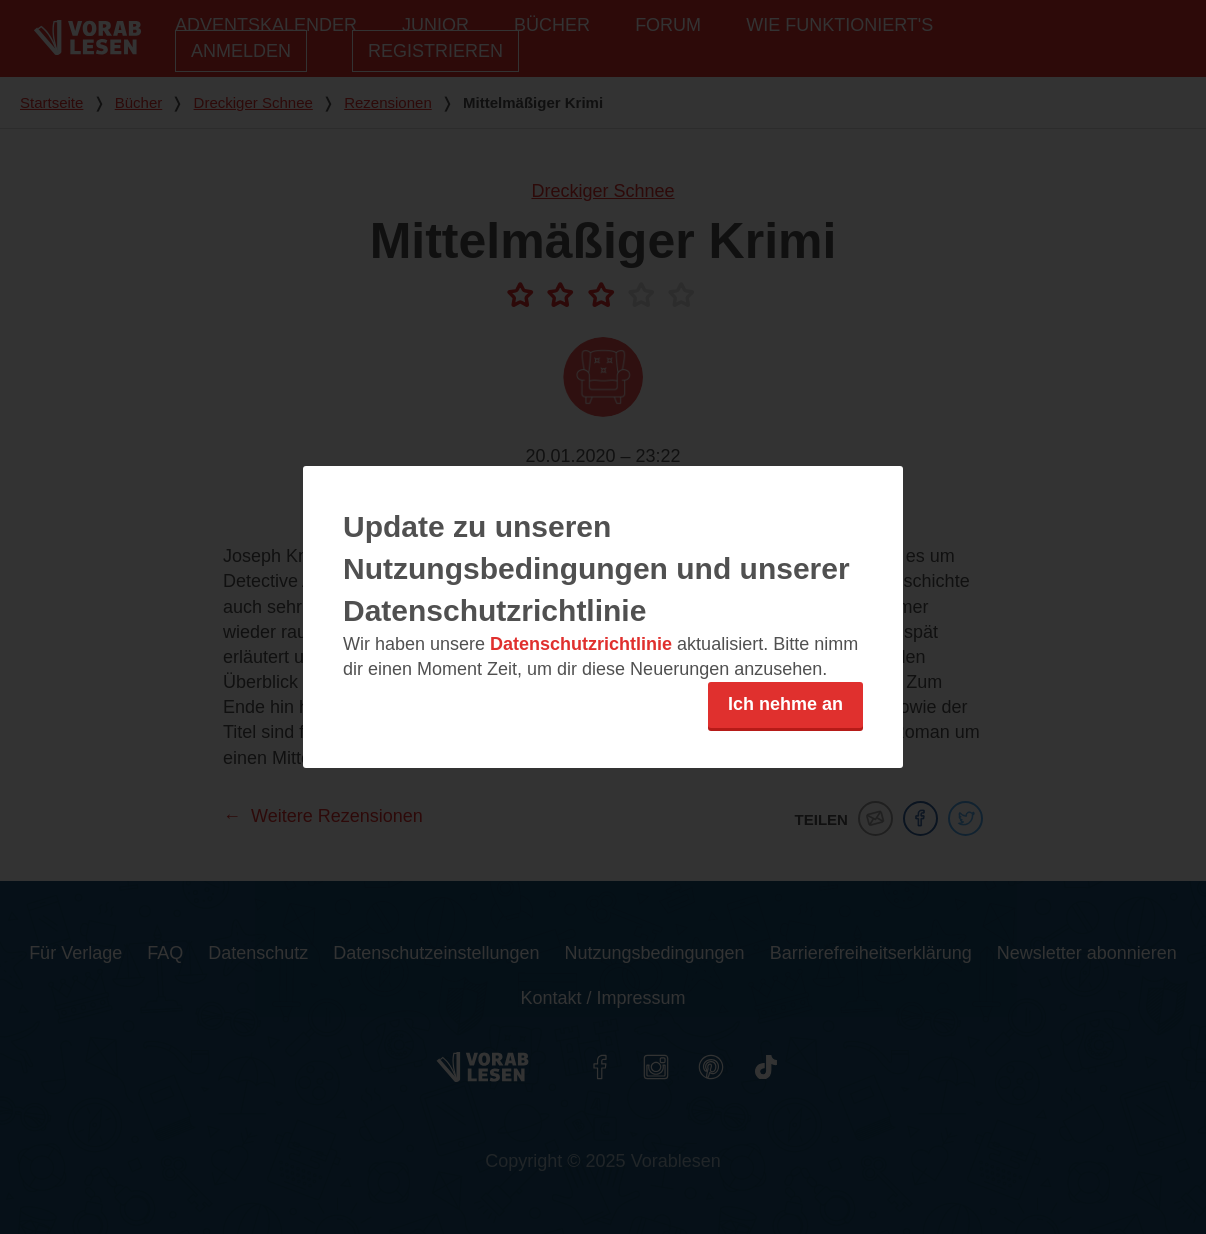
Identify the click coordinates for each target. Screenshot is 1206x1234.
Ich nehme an (785, 704)
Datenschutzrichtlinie (581, 644)
